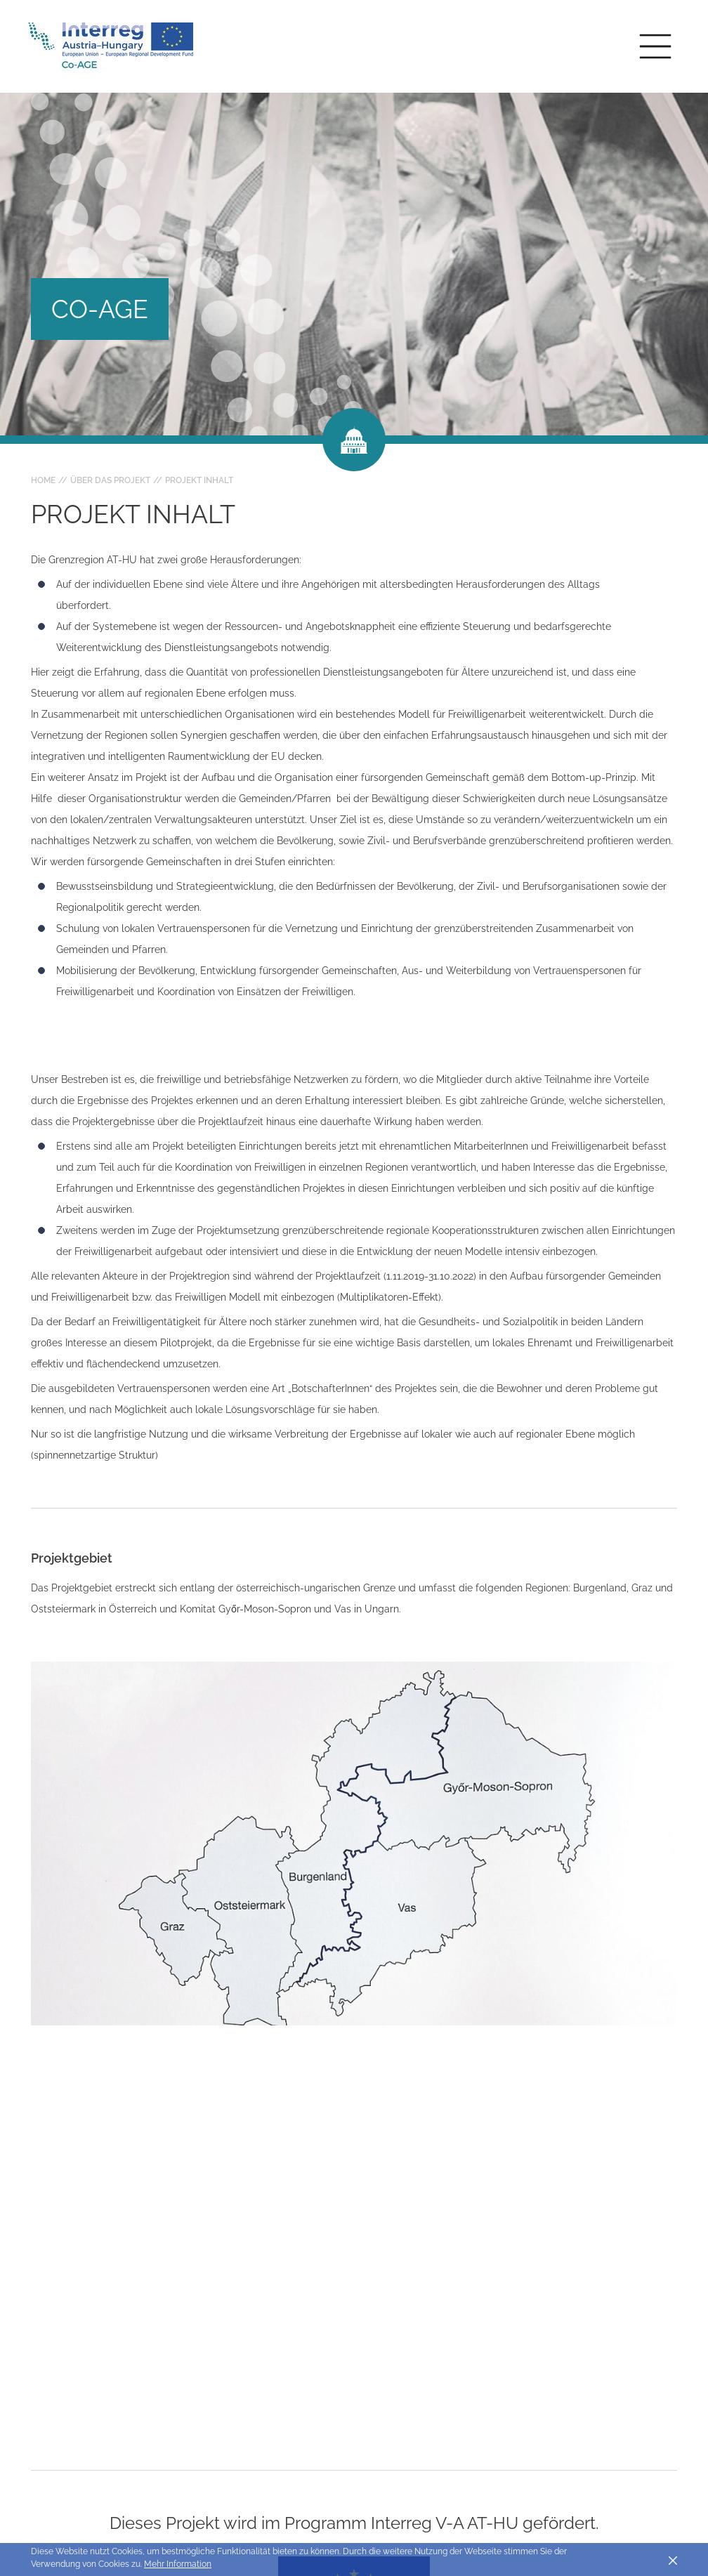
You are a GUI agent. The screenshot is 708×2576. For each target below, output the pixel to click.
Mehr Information (177, 2564)
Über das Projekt (110, 480)
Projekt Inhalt (199, 480)
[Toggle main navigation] (655, 46)
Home (43, 480)
